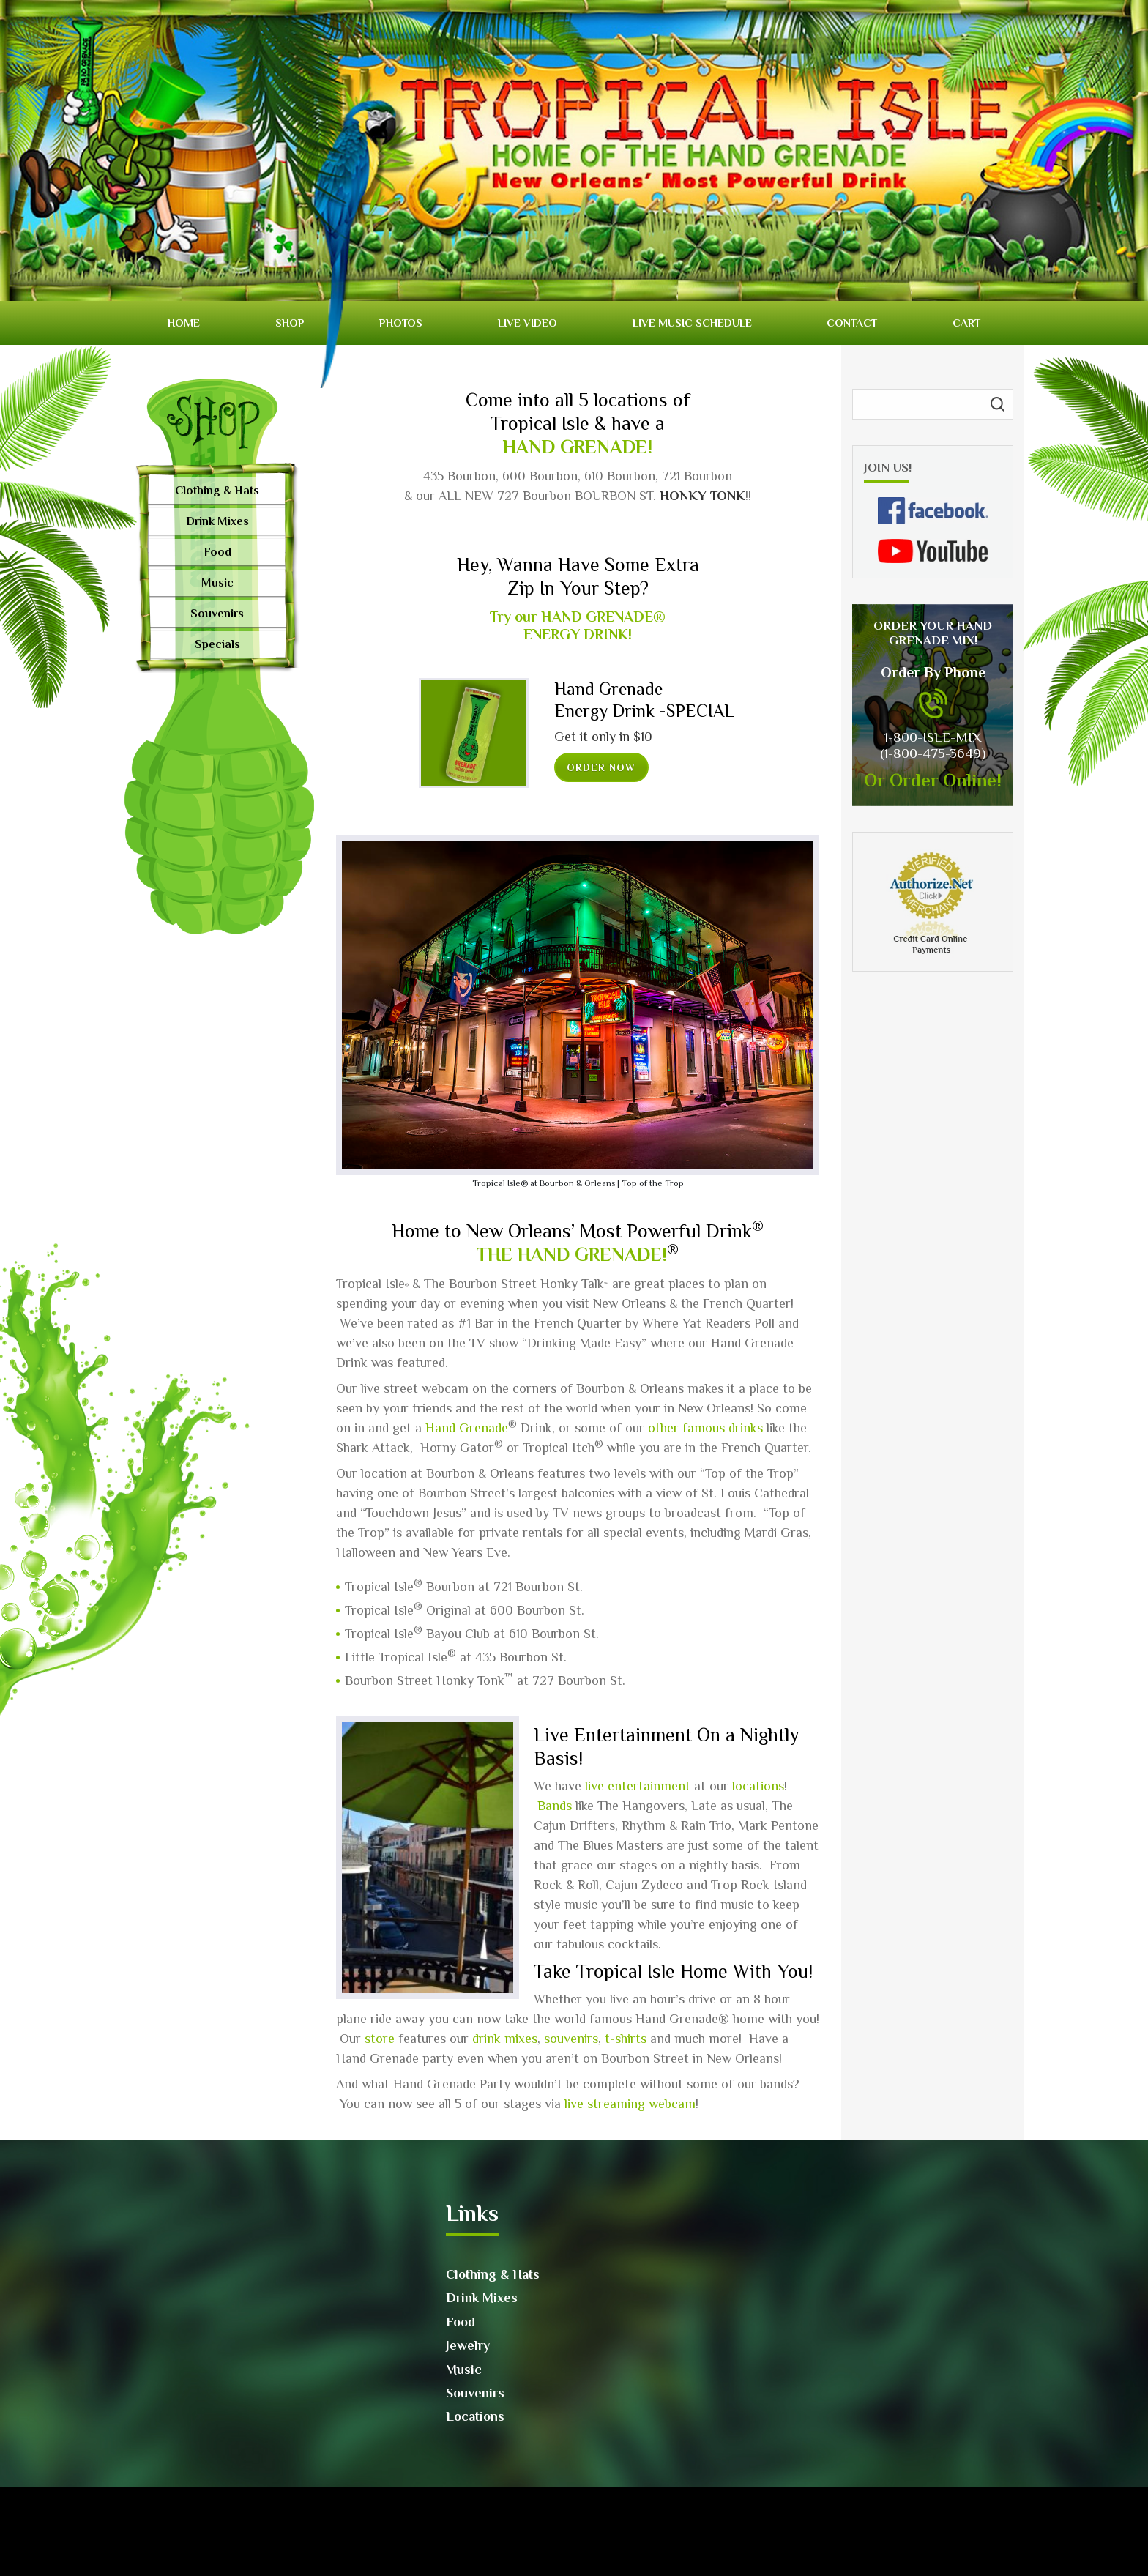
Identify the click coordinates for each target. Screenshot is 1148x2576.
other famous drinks (705, 1428)
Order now (601, 767)
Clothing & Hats (217, 490)
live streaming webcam (630, 2103)
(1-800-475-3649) (932, 753)
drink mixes (504, 2038)
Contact (852, 322)
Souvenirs (217, 613)
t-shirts (625, 2038)
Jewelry (468, 2345)
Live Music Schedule (692, 322)
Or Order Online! (933, 780)
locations (758, 1786)
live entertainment (637, 1786)
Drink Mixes (217, 521)
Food (217, 552)
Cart (966, 322)
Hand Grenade (466, 1428)
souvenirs (571, 2038)
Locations (475, 2416)
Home (184, 322)
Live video (527, 322)
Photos (400, 322)
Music (217, 582)
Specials (217, 644)
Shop (290, 322)
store (380, 2038)
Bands (554, 1805)
